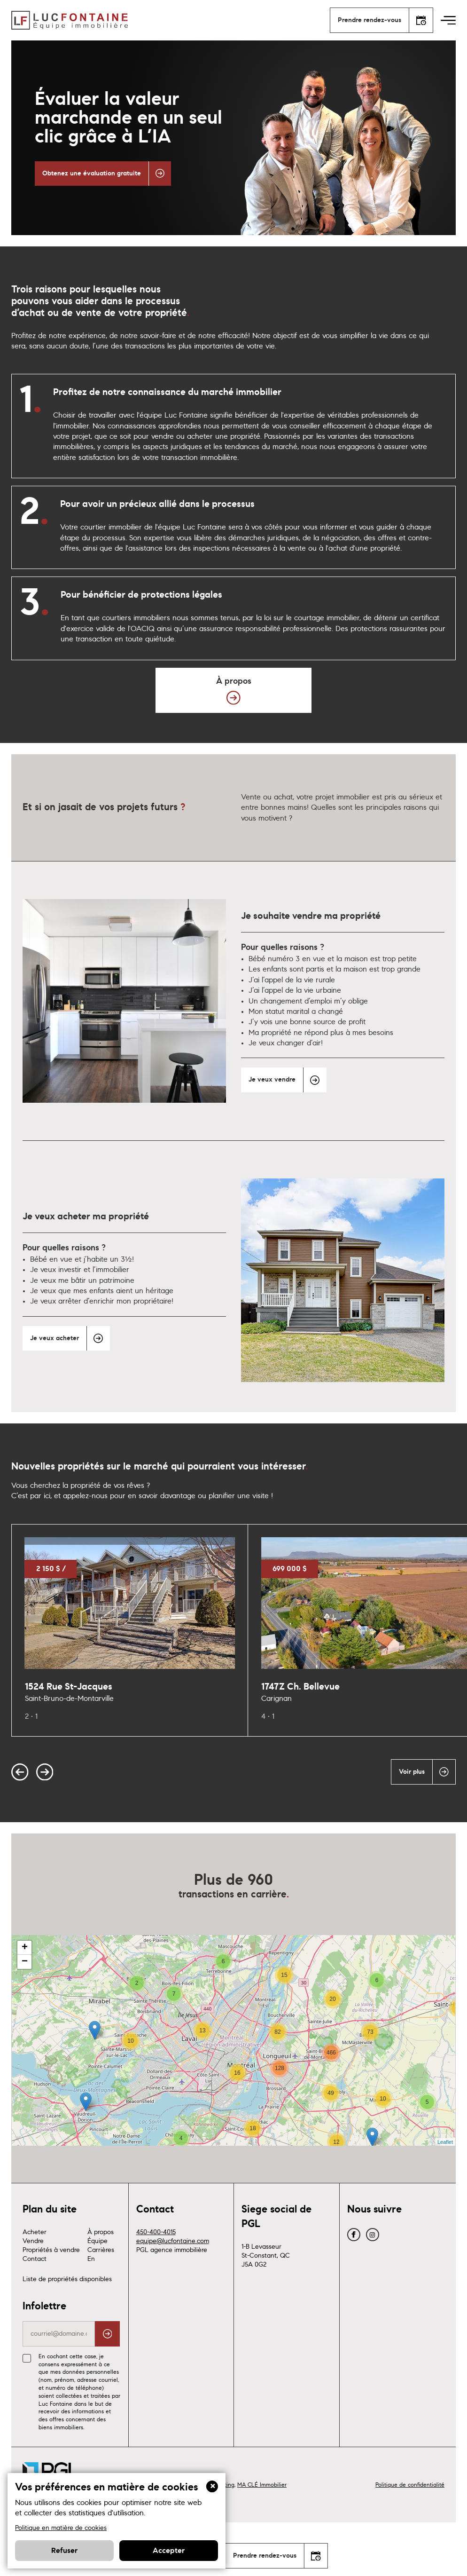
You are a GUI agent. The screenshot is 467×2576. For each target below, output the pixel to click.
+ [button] (25, 1990)
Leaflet (445, 2184)
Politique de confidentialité (409, 2527)
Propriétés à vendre (51, 2292)
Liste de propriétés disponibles (67, 2321)
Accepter (169, 2550)
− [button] (25, 2004)
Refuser (64, 2550)
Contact (35, 2301)
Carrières (100, 2292)
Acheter (35, 2274)
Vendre (33, 2283)
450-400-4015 (156, 2274)
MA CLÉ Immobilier (262, 2527)
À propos (100, 2274)
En (91, 2301)
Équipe (97, 2283)
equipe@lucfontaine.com (172, 2283)
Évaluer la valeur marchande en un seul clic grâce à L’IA (128, 118)
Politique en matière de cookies (61, 2527)
